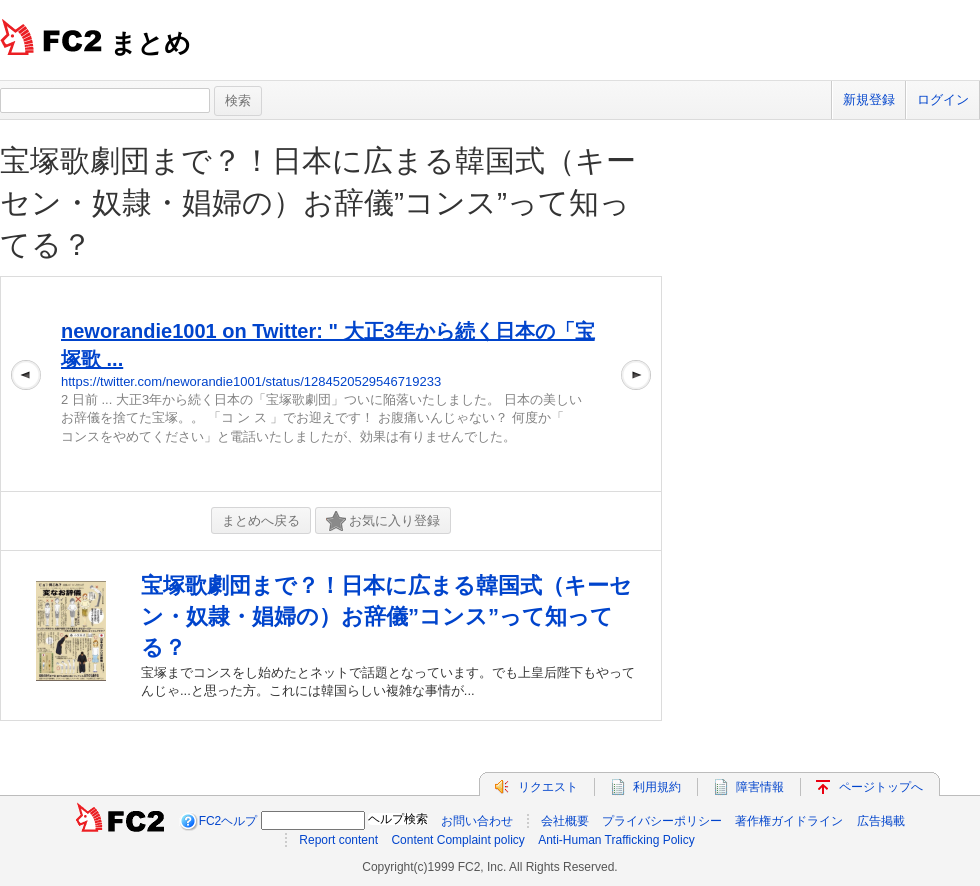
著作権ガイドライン (789, 821)
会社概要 (565, 821)
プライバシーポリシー (662, 821)
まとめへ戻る (261, 520)
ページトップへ (881, 787)
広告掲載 (881, 821)
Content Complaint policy (457, 840)
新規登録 (869, 99)
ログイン (943, 99)
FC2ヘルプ (228, 821)
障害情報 (760, 787)
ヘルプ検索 (398, 819)
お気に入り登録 (383, 521)
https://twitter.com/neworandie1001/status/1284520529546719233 (251, 381)
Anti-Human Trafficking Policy (616, 840)
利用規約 (657, 787)
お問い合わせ (477, 821)
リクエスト (548, 787)
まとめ (150, 43)
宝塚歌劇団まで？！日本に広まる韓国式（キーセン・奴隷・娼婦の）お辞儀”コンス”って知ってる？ (318, 202)
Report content (338, 840)
